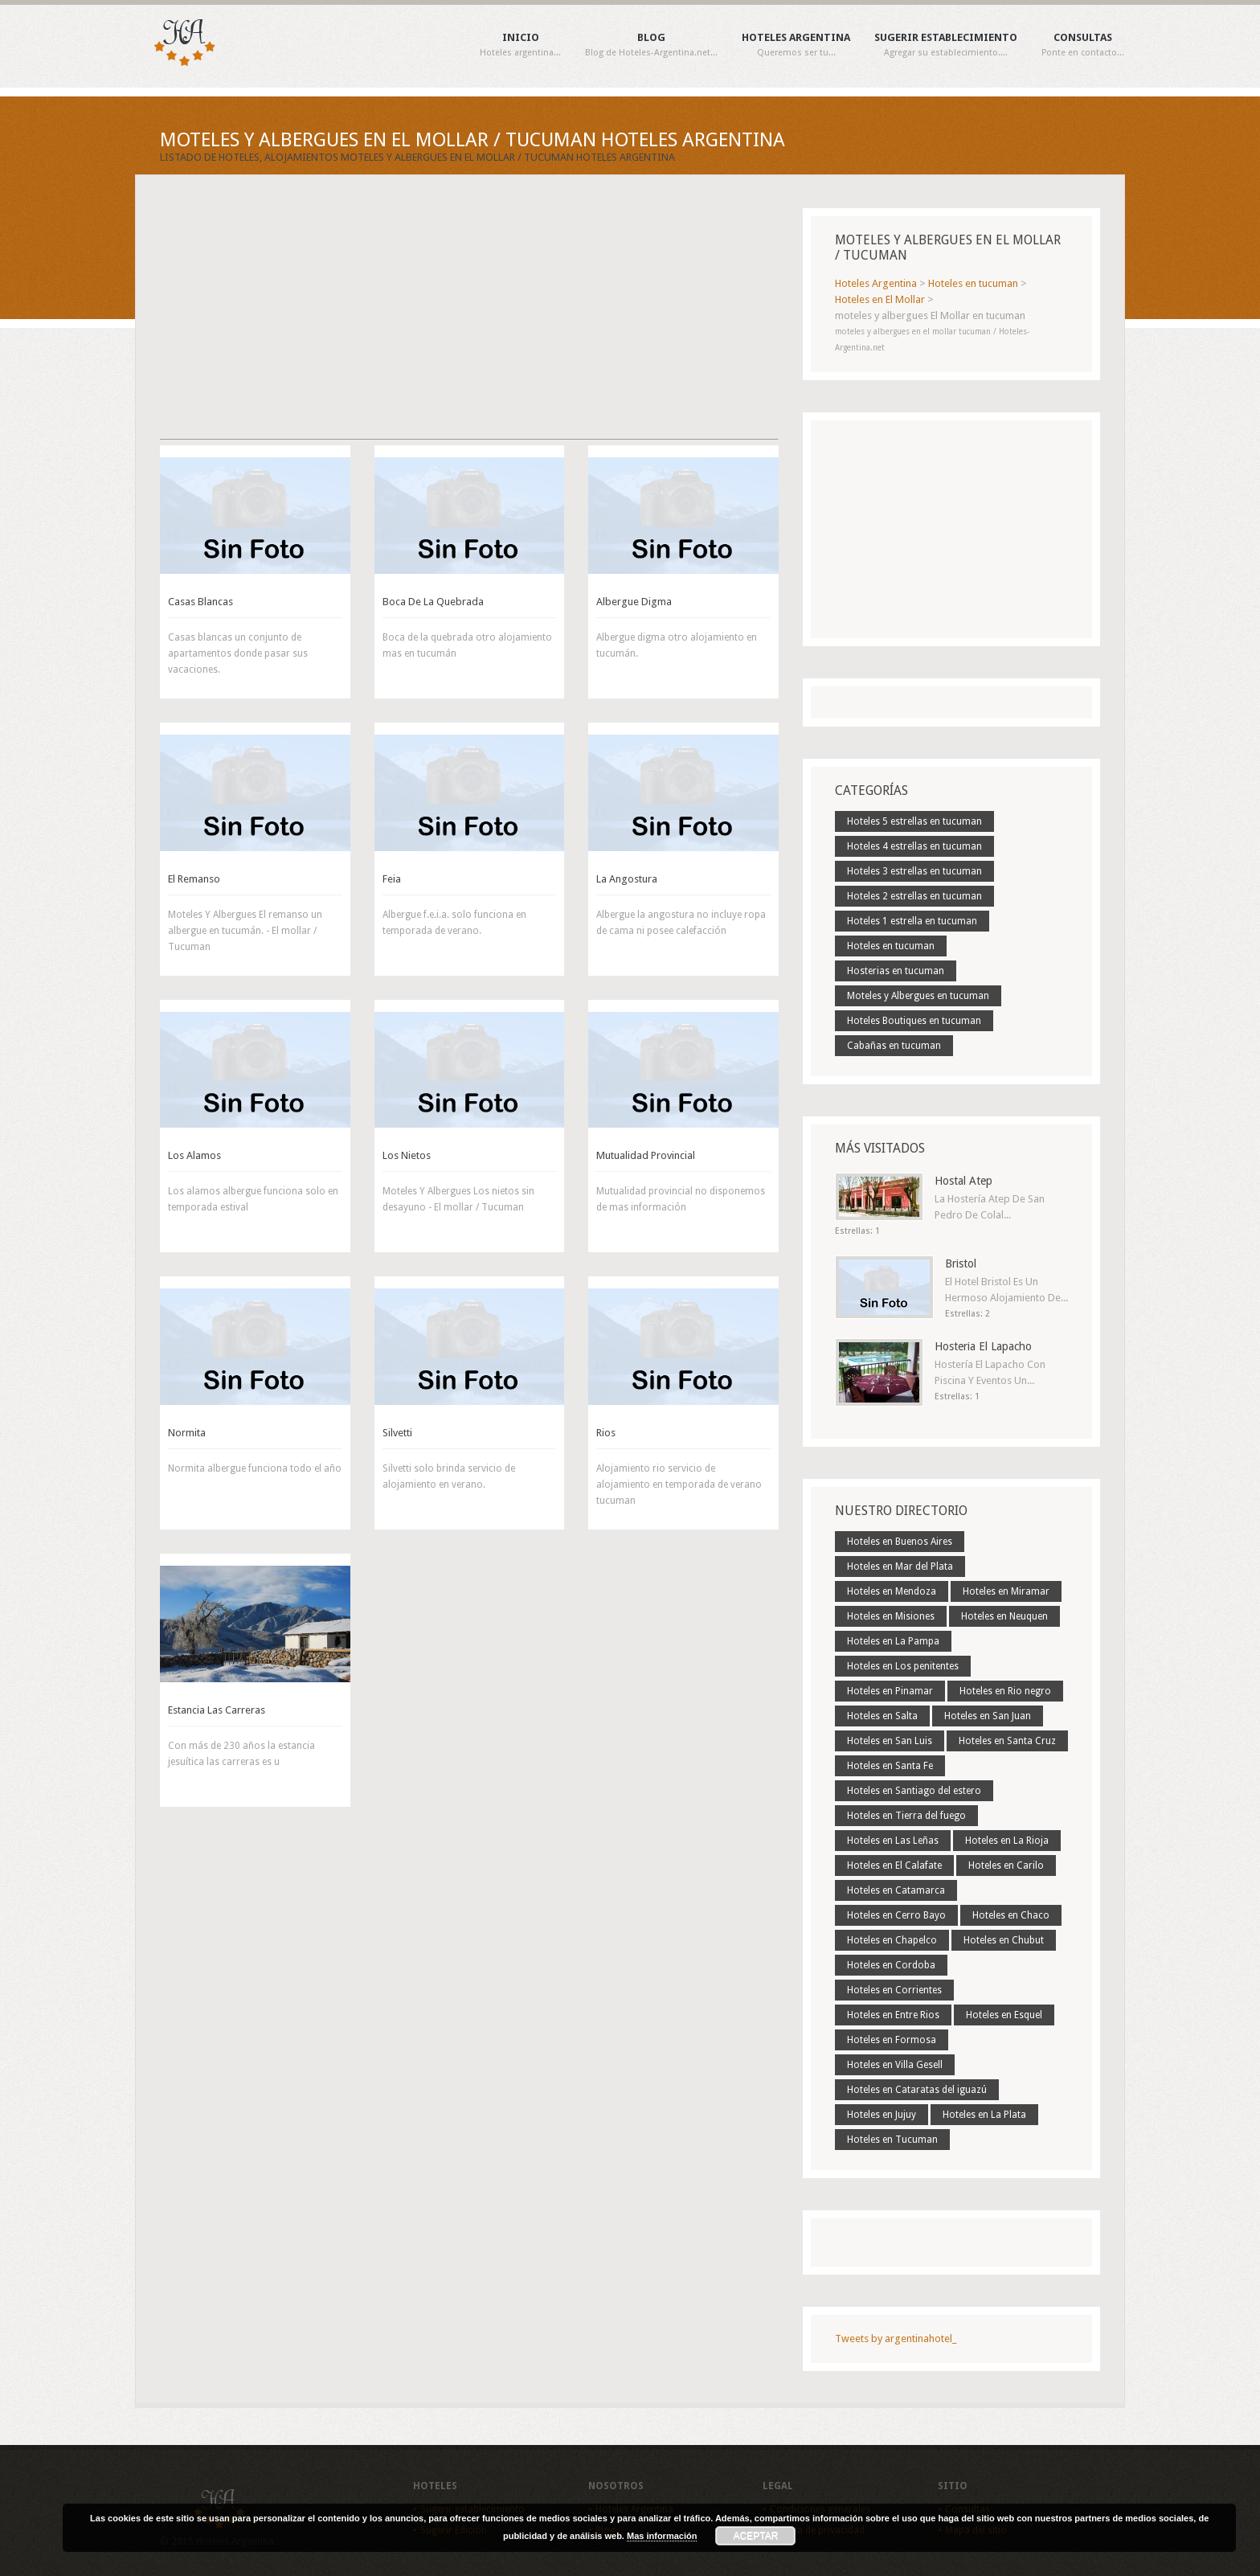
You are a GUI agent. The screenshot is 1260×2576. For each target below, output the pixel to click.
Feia (391, 879)
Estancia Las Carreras (216, 1710)
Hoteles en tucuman (891, 946)
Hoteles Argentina (796, 45)
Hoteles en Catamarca (896, 1890)
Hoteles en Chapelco (892, 1940)
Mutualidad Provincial (645, 1155)
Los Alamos (194, 1155)
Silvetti (397, 1433)
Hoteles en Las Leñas (893, 1840)
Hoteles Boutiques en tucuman (914, 1020)
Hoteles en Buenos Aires (899, 1541)
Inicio (520, 45)
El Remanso (194, 879)
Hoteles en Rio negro (1005, 1691)
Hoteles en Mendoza (891, 1591)
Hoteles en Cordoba (891, 1965)
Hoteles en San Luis (889, 1741)
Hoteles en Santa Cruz (1007, 1741)
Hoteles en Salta (882, 1716)
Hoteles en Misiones (891, 1616)
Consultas (1082, 45)
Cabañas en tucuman (894, 1045)
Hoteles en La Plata (984, 2114)
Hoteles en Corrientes (894, 1990)
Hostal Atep (963, 1180)
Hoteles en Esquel (1004, 2015)
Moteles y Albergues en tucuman (918, 995)
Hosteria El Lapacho (983, 1346)
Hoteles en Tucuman (892, 2139)
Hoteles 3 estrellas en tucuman (914, 871)
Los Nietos (406, 1155)
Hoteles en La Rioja (1007, 1840)
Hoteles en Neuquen (1004, 1616)
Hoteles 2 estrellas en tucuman (914, 896)
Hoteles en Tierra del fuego (906, 1815)
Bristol (960, 1263)
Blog (651, 45)
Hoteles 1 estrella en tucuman (912, 921)
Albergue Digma (634, 602)
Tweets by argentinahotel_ (895, 2338)
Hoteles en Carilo (1006, 1865)
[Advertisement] (469, 320)
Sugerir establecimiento (945, 45)
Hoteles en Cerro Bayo (896, 1915)
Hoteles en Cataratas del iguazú (917, 2089)
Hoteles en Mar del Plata (900, 1566)
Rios (606, 1433)
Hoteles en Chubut (1003, 1940)
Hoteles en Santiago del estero (914, 1790)
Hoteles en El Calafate (894, 1865)
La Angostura (626, 879)
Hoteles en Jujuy (881, 2114)
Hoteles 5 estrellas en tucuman (914, 821)
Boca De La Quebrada (433, 602)
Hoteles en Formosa (891, 2040)
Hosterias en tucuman (895, 971)
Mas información (662, 2536)
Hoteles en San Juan (987, 1716)
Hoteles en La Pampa (893, 1641)
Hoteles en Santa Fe (890, 1765)
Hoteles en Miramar (1006, 1591)
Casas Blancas (200, 602)
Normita (187, 1433)
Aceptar (756, 2535)
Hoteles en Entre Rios (893, 2015)
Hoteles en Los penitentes (903, 1666)
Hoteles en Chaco (1010, 1915)
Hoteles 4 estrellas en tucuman (914, 846)
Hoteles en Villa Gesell (895, 2064)
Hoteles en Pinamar (890, 1691)
